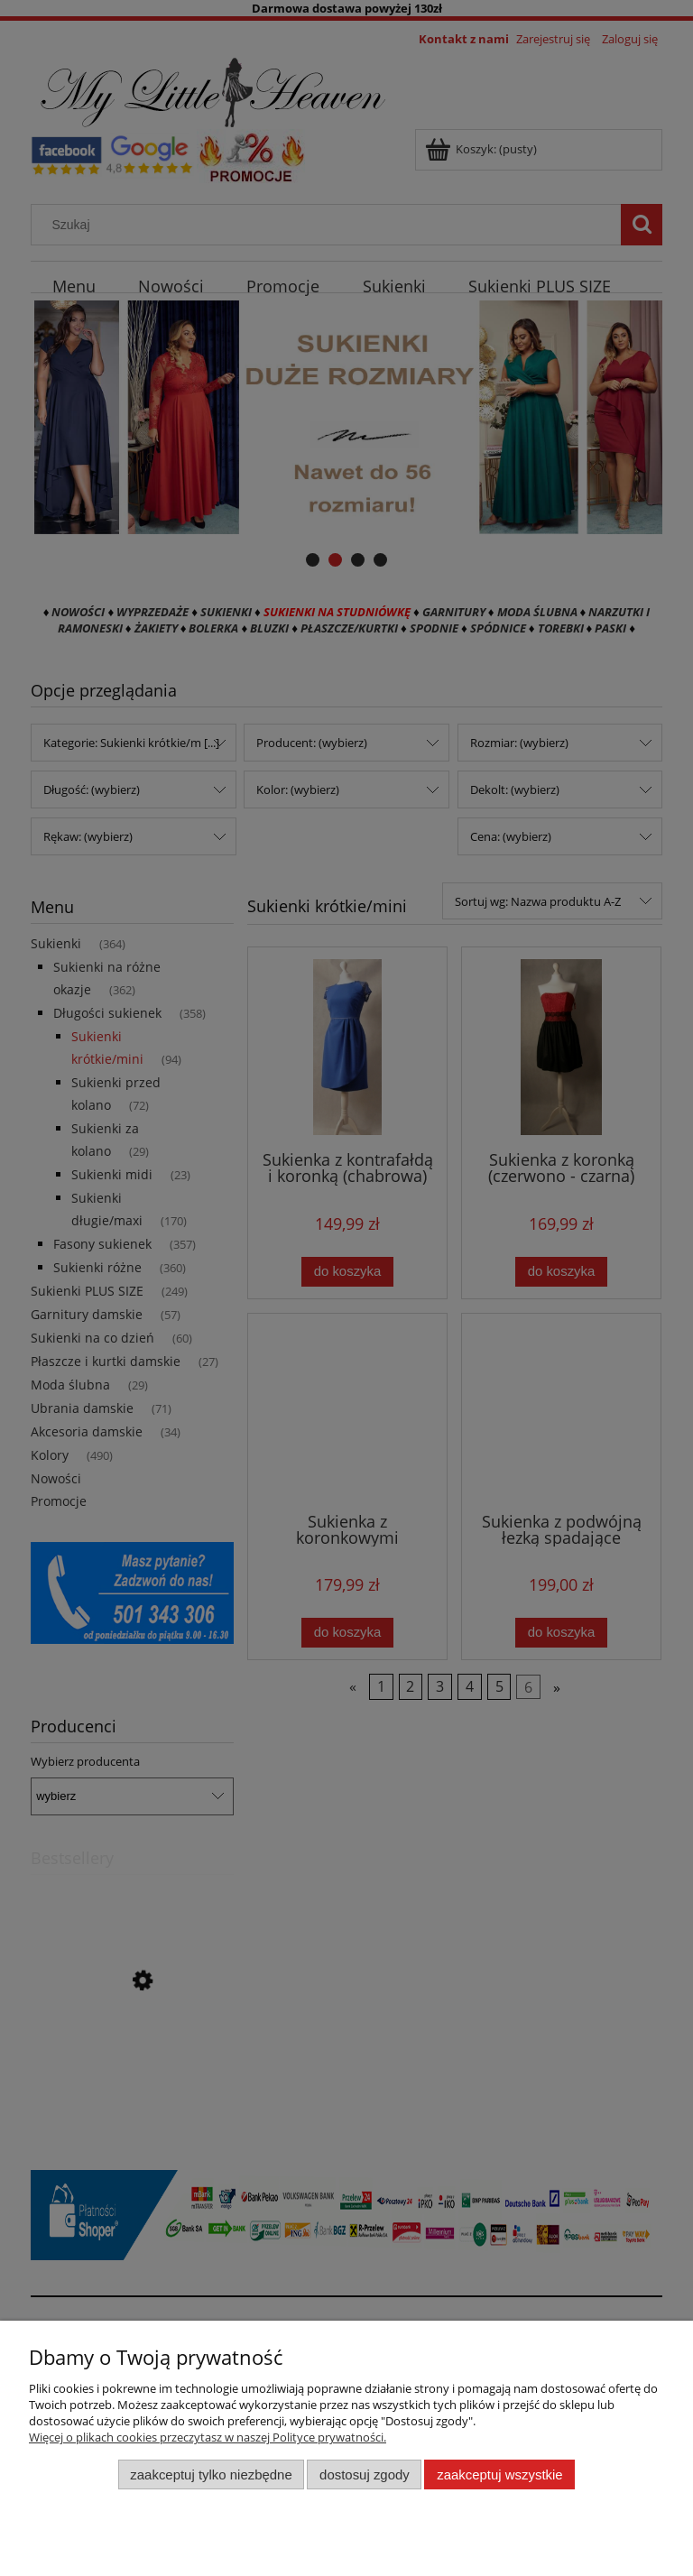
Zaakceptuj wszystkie (499, 2474)
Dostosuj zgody (364, 2474)
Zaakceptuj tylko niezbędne (210, 2474)
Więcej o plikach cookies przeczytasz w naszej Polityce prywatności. (207, 2437)
